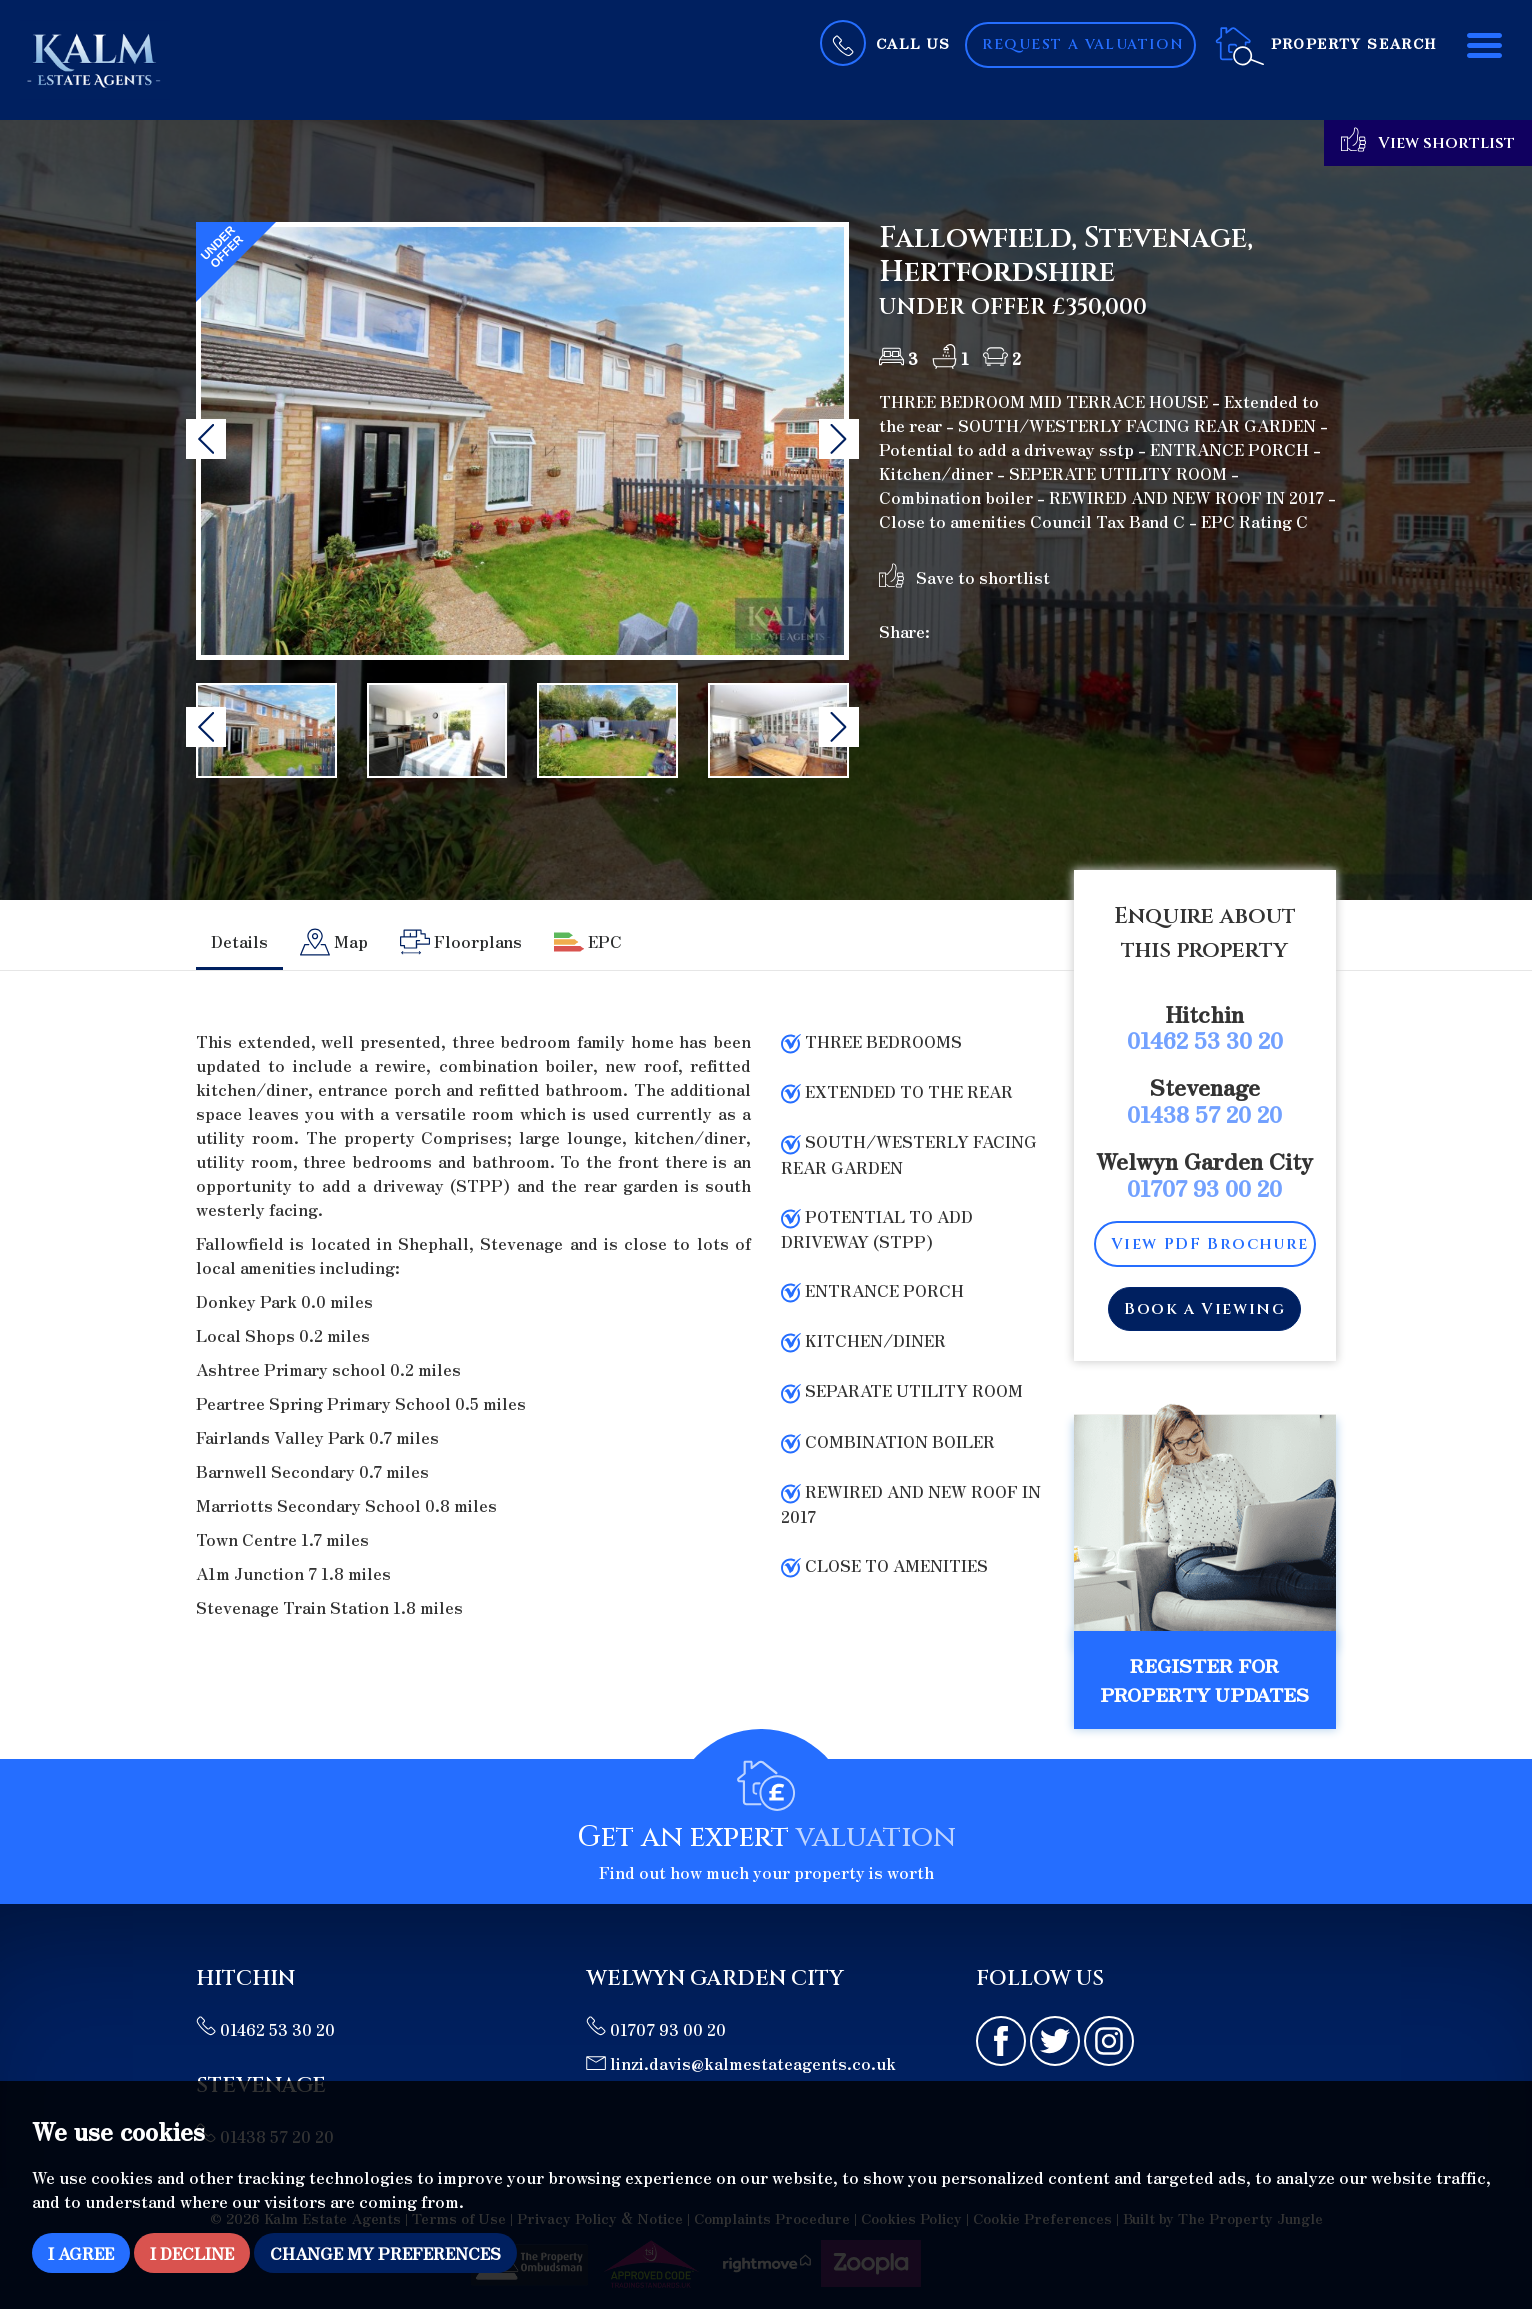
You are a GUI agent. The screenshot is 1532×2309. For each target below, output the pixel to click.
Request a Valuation (1083, 44)
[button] (206, 439)
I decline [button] (192, 2253)
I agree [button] (81, 2253)
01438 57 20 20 (1204, 1113)
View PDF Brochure (1210, 1244)
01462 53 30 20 (1205, 1039)
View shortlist (1428, 140)
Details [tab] (239, 941)
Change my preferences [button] (385, 2253)
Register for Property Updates (1204, 1679)
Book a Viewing (1204, 1309)
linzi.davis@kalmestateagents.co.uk (741, 2063)
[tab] (334, 942)
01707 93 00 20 (1204, 1187)
